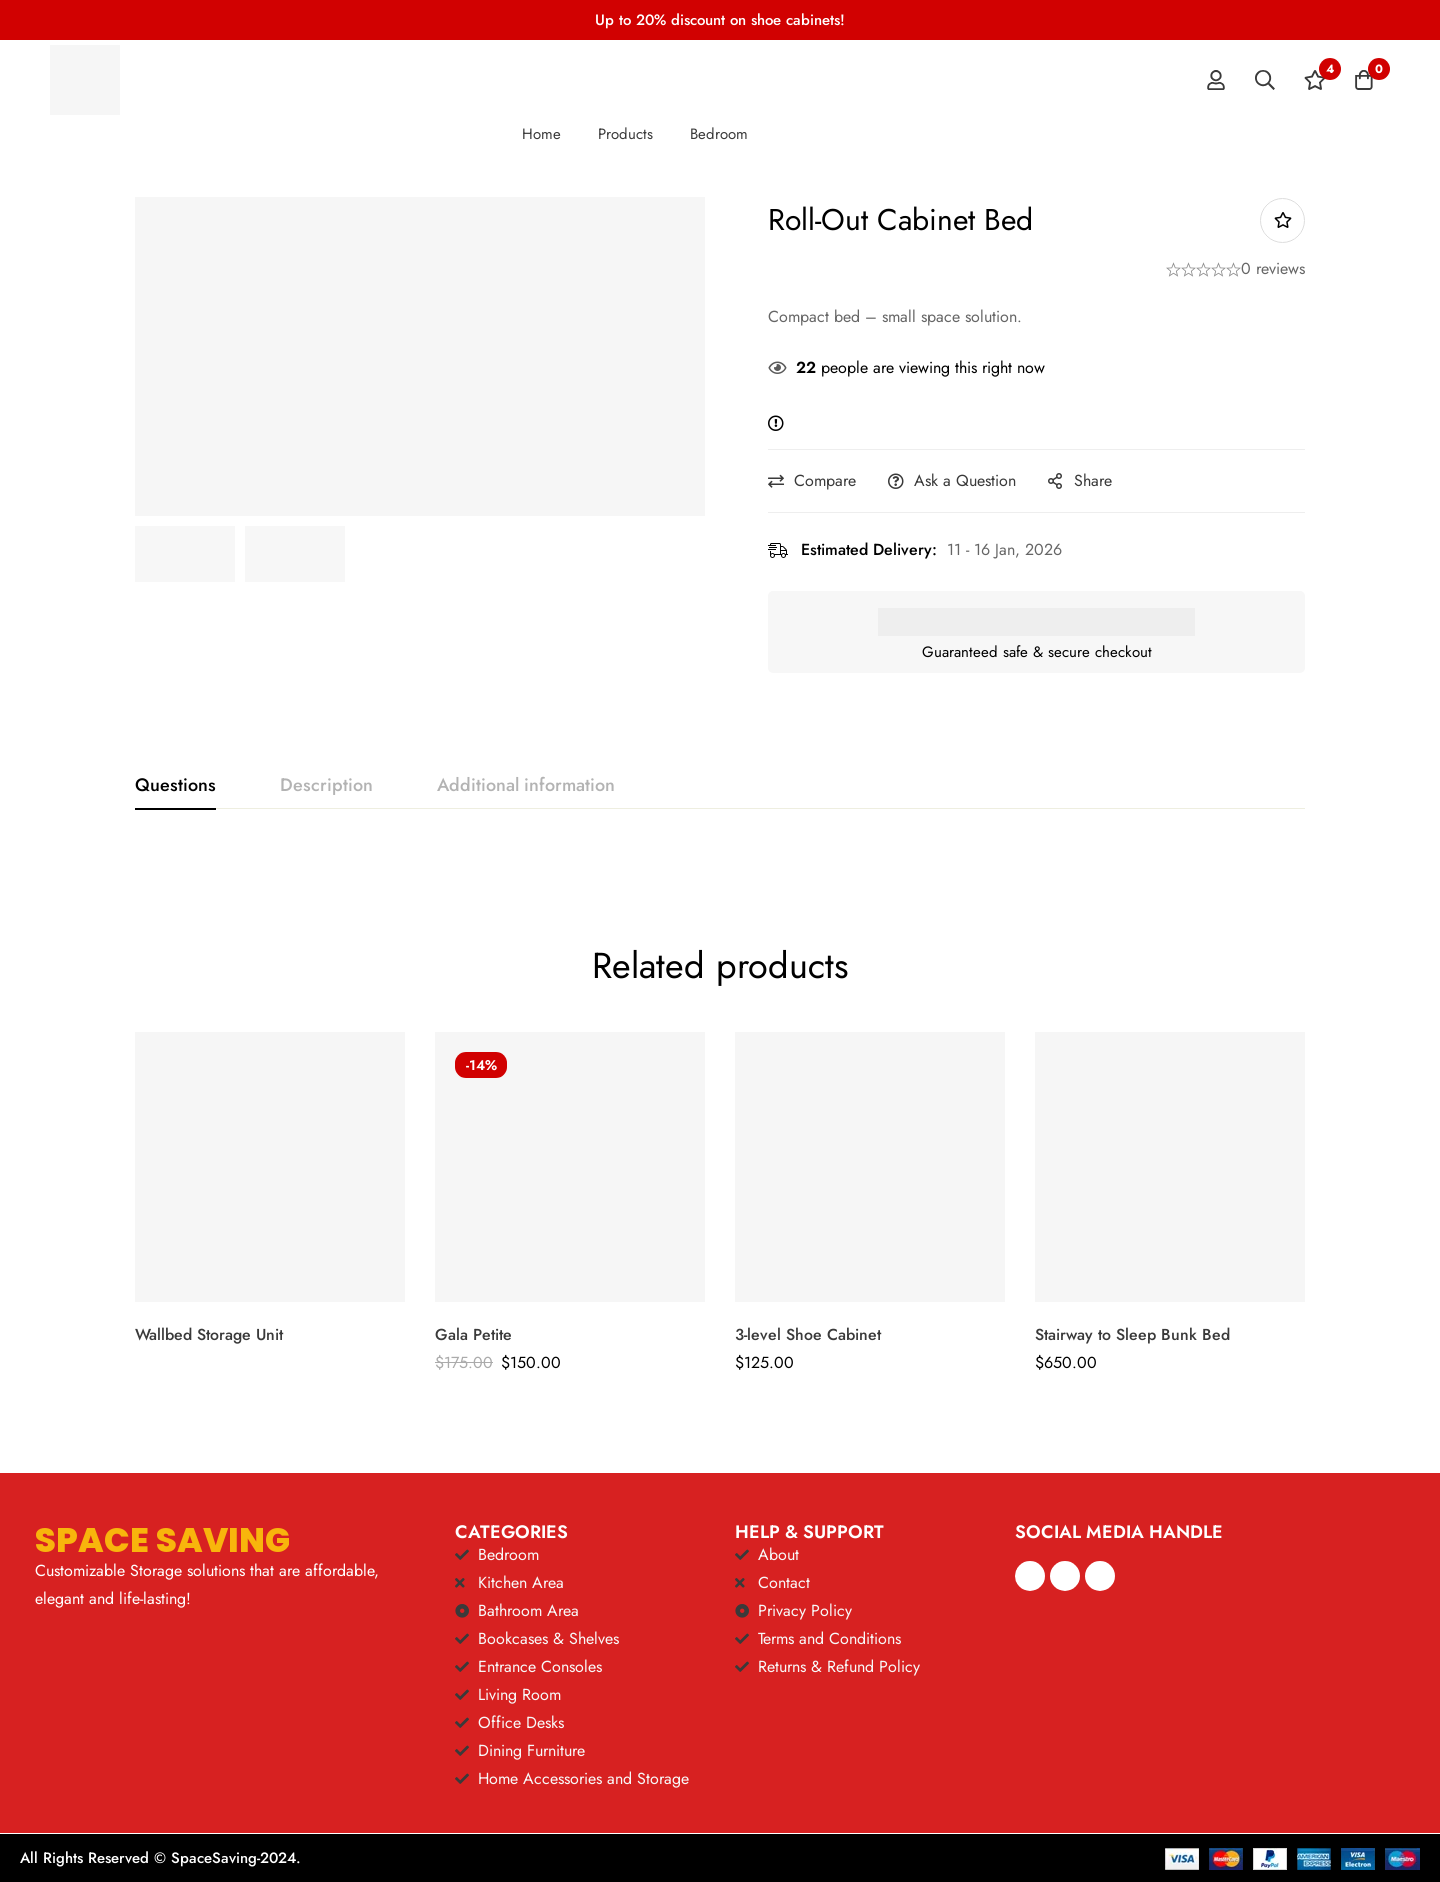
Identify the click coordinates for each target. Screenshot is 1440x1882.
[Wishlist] (1314, 80)
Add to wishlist (1282, 220)
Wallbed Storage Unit (209, 1334)
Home (541, 134)
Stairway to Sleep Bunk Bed (1132, 1334)
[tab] (175, 786)
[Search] (1264, 80)
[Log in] (1214, 80)
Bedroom (719, 134)
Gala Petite (473, 1334)
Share (1100, 480)
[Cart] (1364, 80)
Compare (832, 480)
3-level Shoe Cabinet (808, 1334)
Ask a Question (972, 480)
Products (625, 134)
